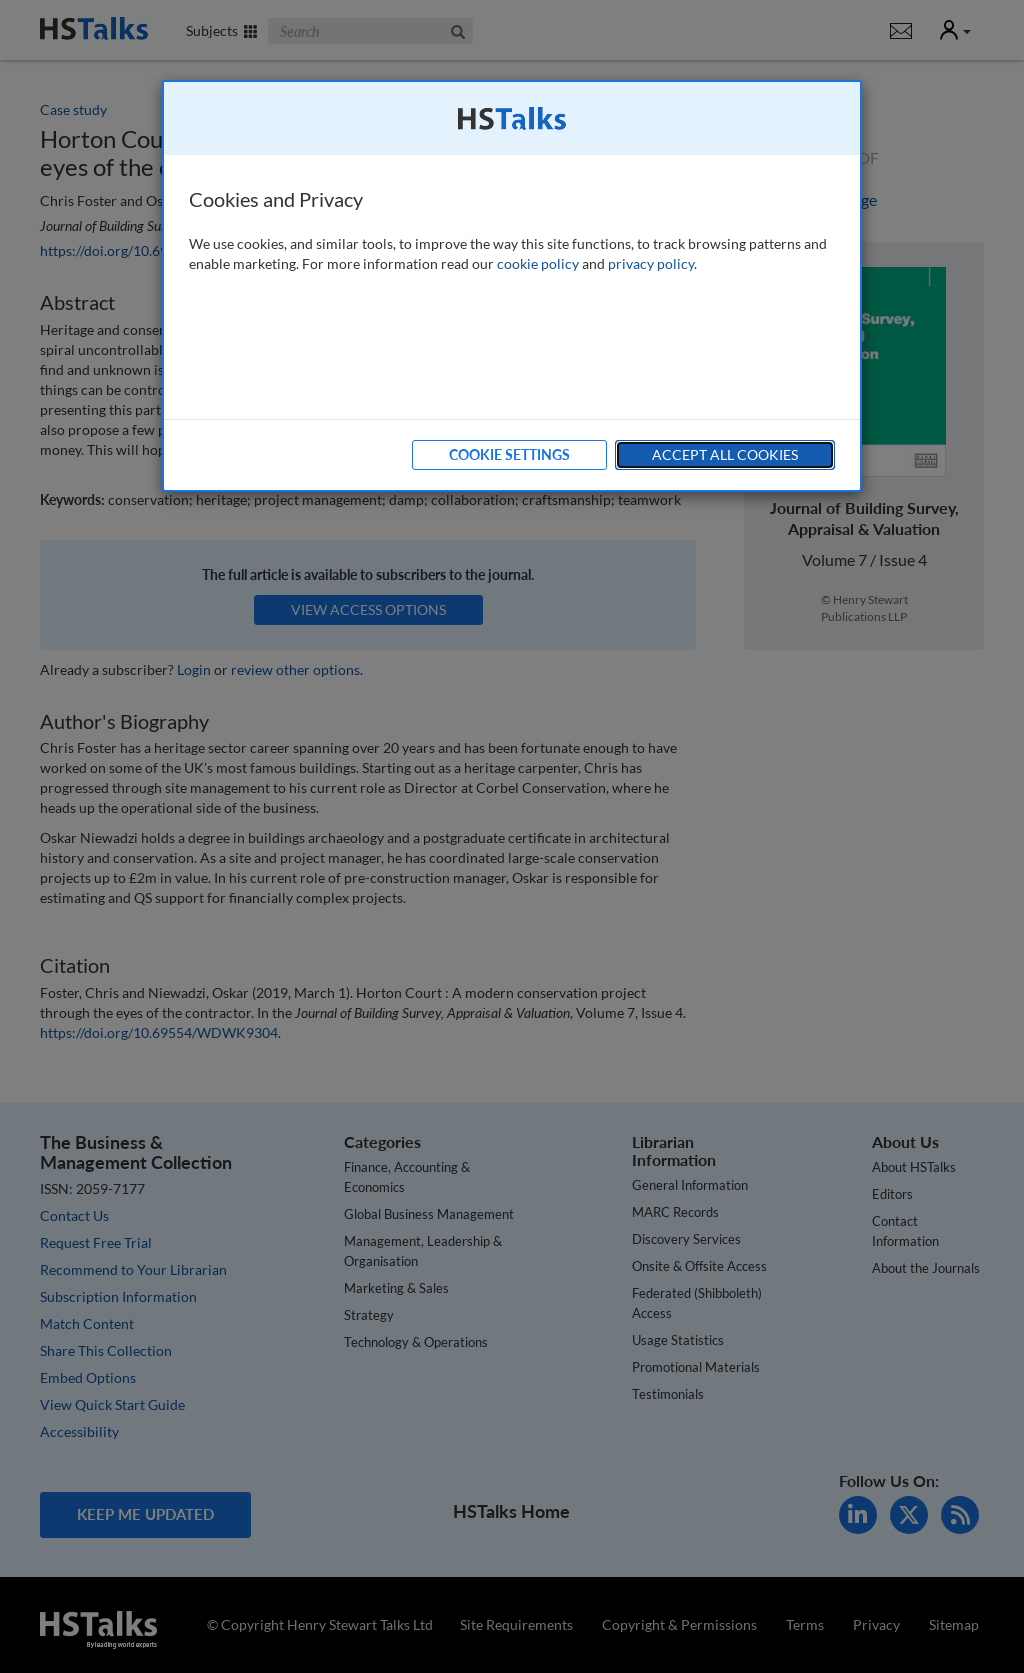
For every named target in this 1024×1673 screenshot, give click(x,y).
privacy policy (651, 263)
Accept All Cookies (725, 454)
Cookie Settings (509, 454)
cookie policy (538, 263)
